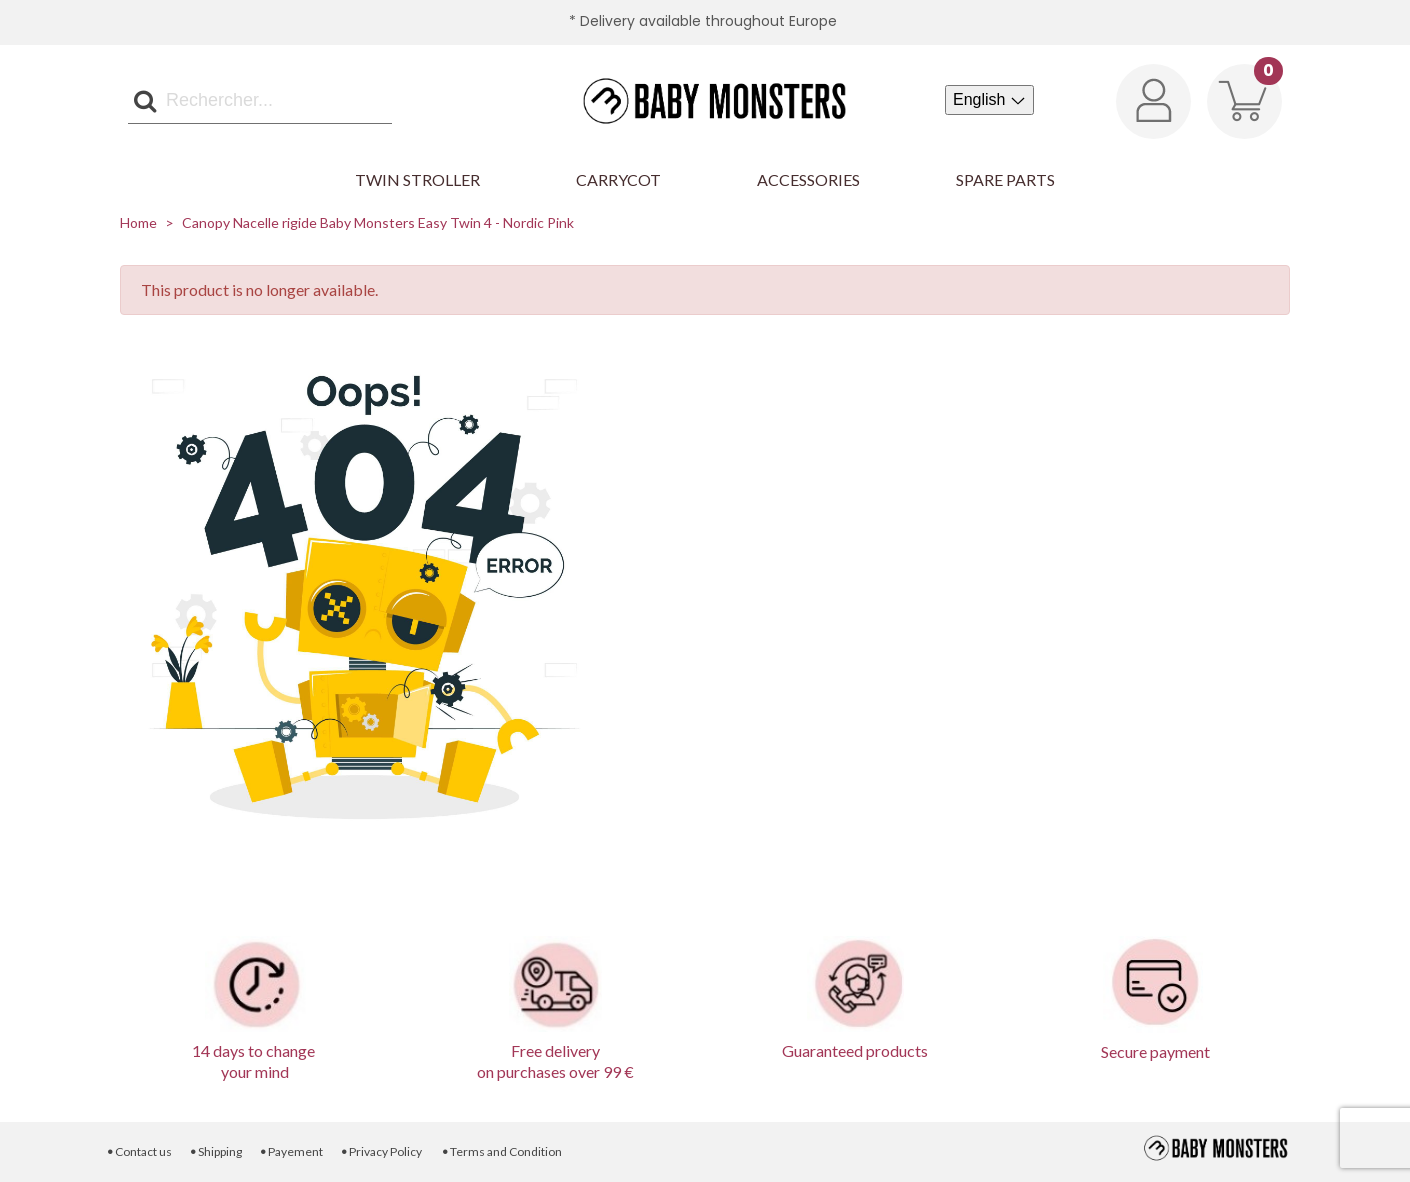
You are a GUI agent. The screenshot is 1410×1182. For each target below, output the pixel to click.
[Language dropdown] (989, 100)
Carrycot (618, 179)
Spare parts (1005, 179)
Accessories (808, 179)
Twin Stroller (417, 179)
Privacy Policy (381, 1151)
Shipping (215, 1151)
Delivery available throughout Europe (708, 21)
